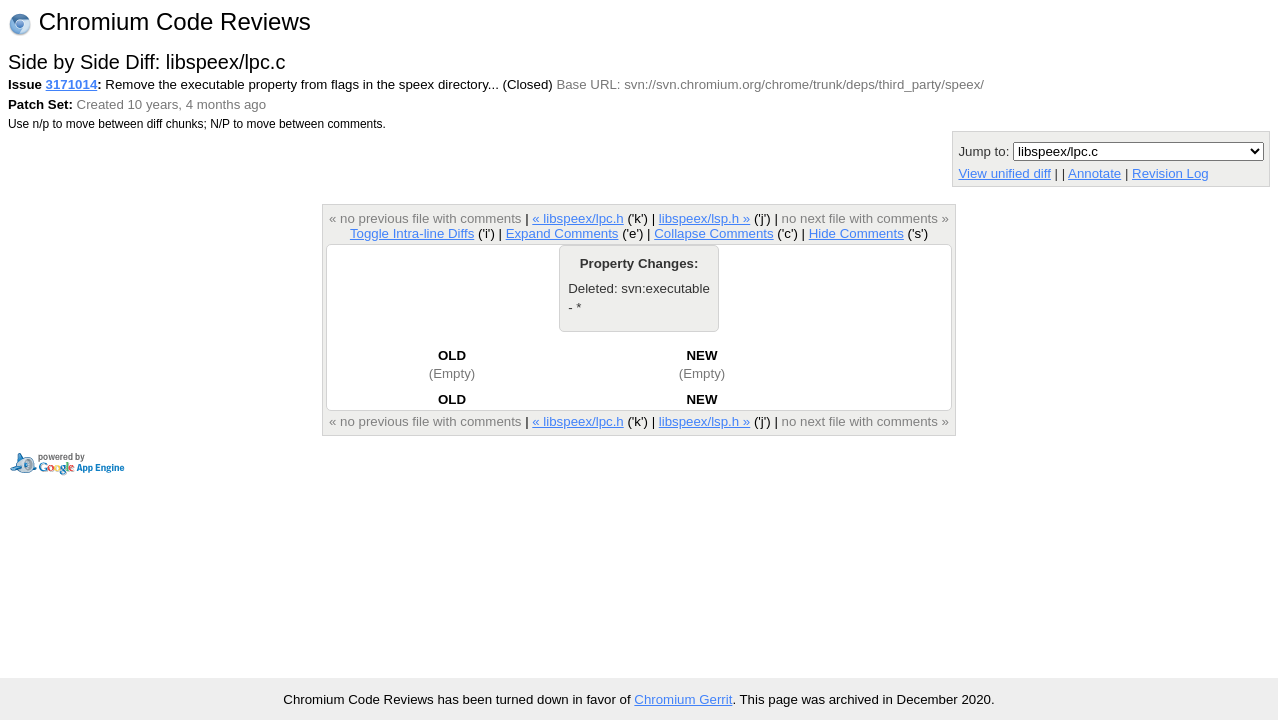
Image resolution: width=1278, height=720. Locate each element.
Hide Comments (856, 233)
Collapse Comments (713, 233)
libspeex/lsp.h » (704, 218)
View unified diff (1004, 173)
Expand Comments (562, 233)
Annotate (1094, 173)
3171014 (72, 84)
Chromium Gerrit (683, 699)
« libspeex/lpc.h (577, 218)
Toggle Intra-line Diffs (412, 233)
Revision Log (1170, 173)
